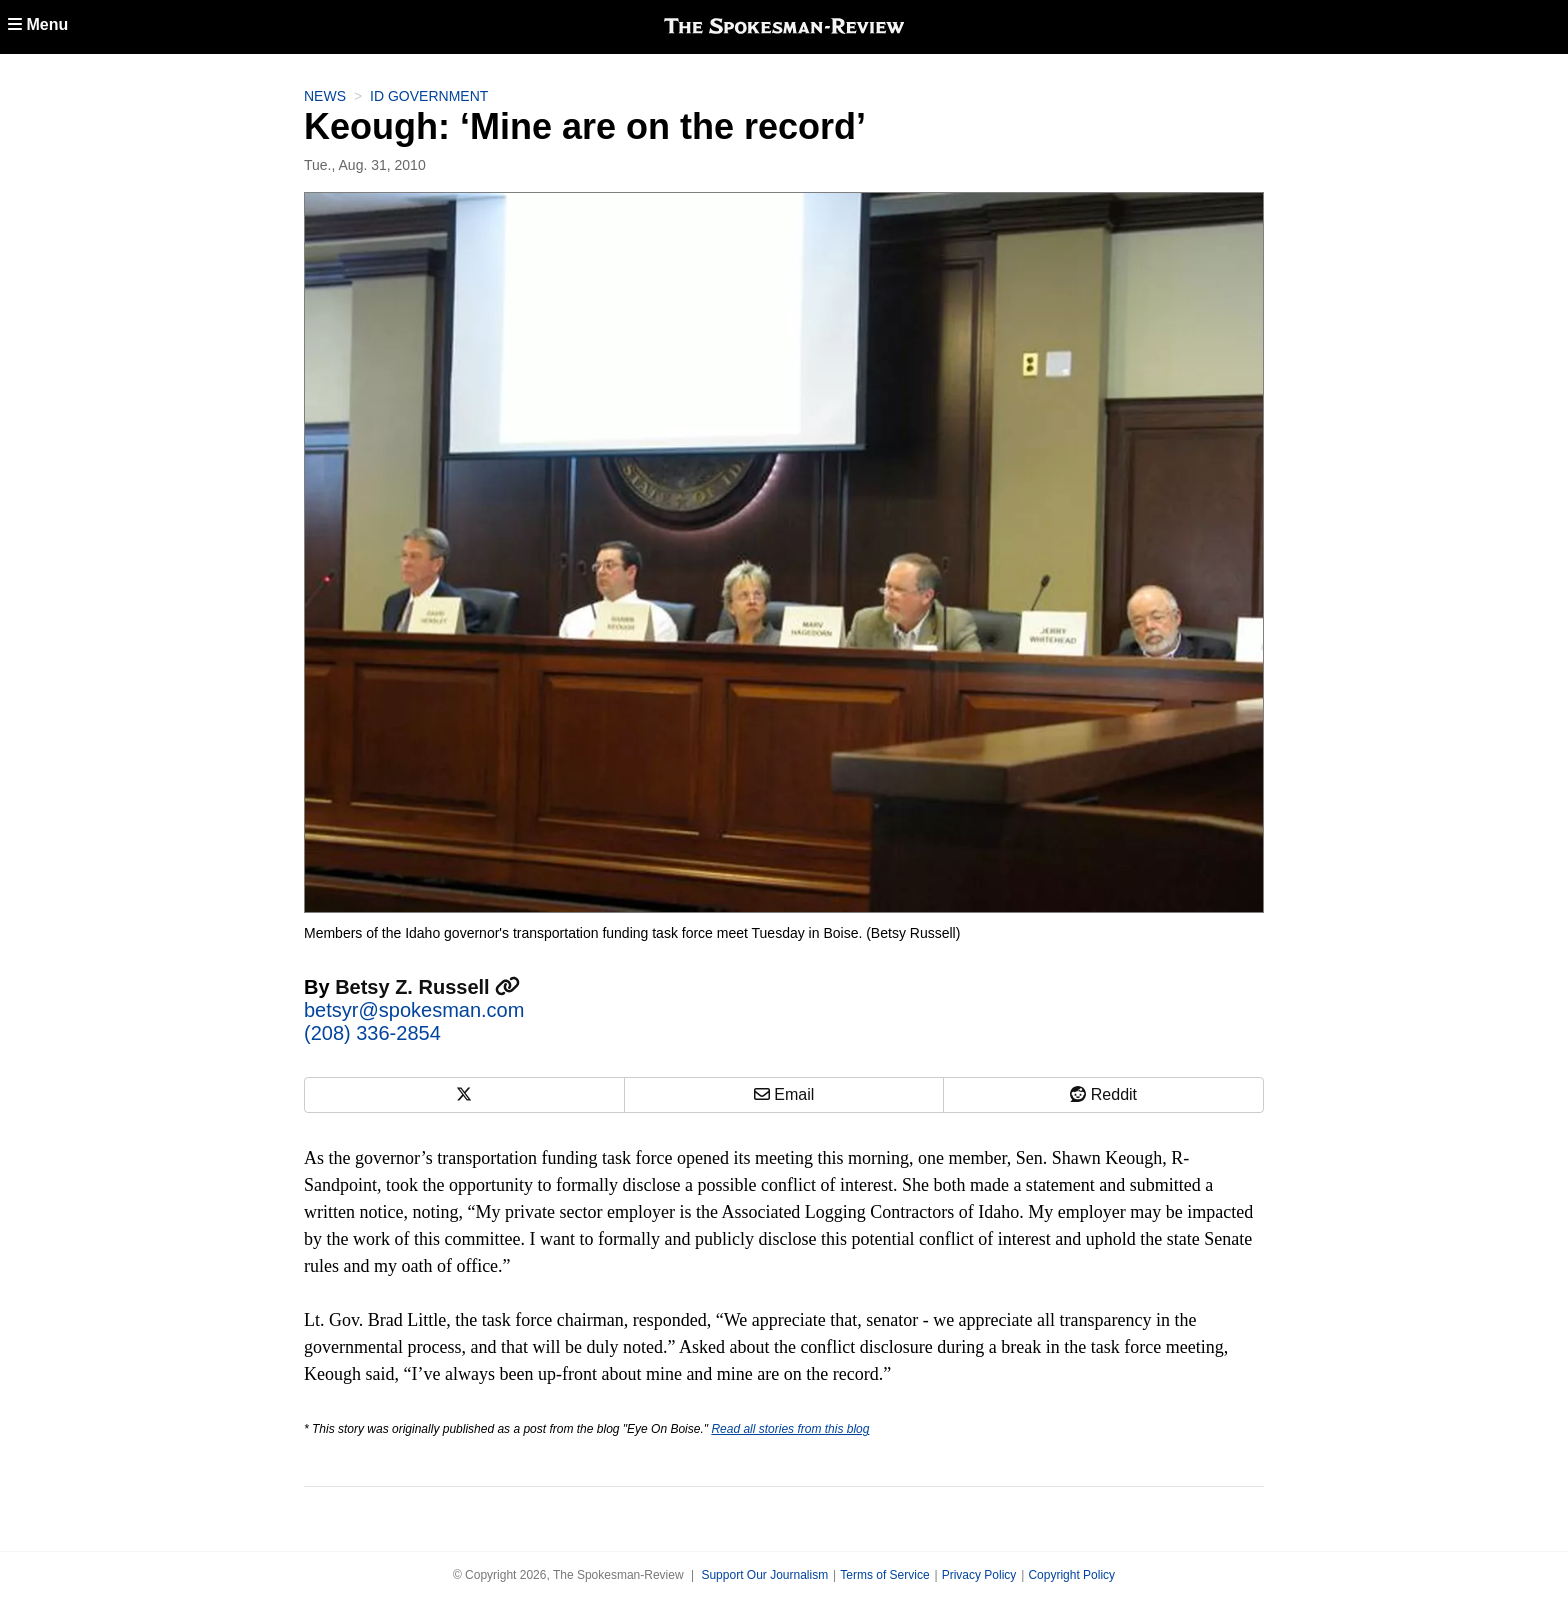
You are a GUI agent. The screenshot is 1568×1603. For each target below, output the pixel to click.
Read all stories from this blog (790, 1429)
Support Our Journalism (764, 1575)
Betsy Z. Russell (427, 987)
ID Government (429, 96)
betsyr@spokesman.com (414, 1010)
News (325, 96)
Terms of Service (884, 1575)
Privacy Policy (979, 1575)
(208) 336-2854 (372, 1033)
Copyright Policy (1071, 1575)
